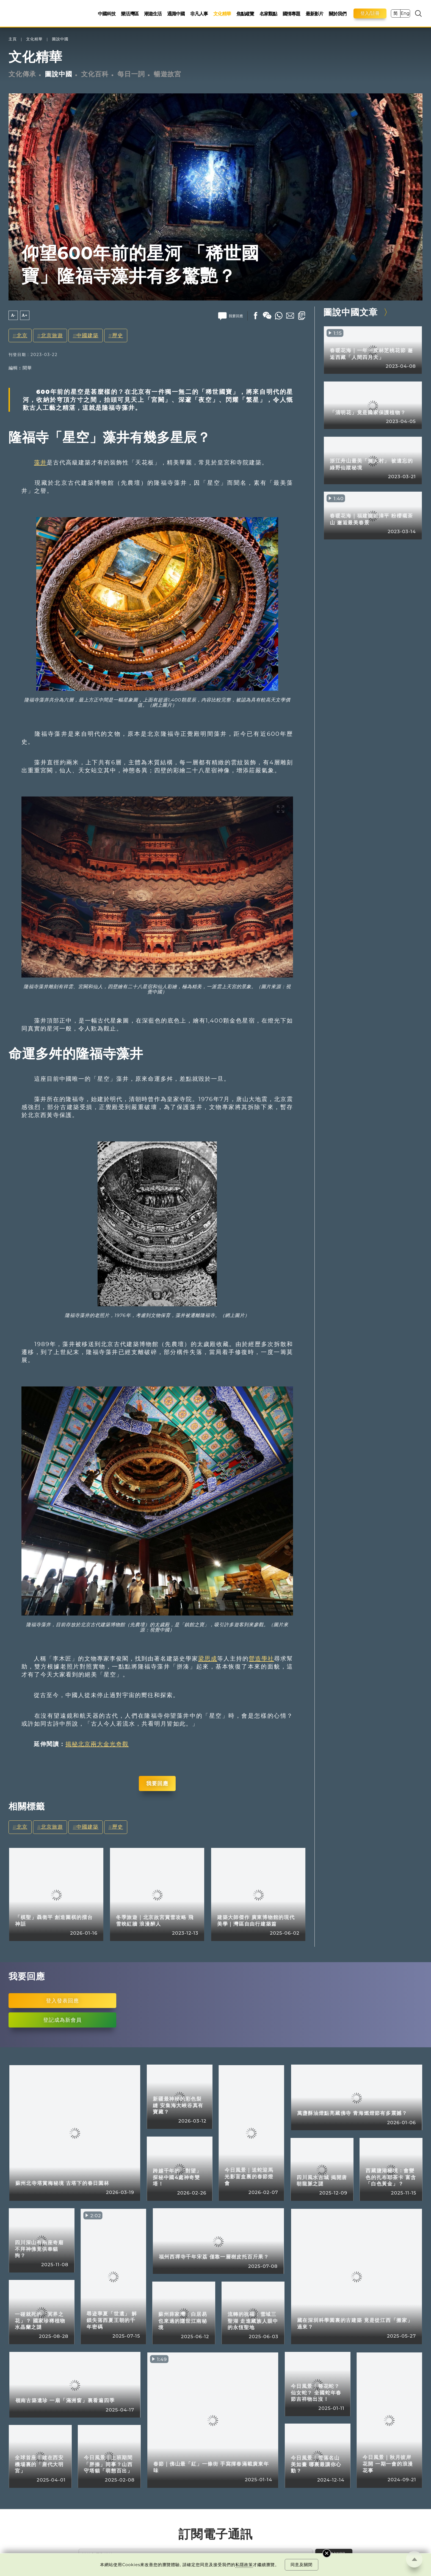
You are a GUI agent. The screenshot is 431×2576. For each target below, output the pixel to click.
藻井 (40, 462)
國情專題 (291, 13)
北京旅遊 (52, 335)
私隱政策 (244, 2564)
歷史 (117, 335)
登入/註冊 (370, 13)
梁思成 (207, 1658)
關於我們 (337, 13)
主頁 (13, 39)
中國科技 (106, 13)
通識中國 (176, 13)
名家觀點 (268, 13)
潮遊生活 (153, 13)
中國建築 (87, 335)
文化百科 (95, 74)
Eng (404, 13)
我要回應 (157, 1783)
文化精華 (222, 13)
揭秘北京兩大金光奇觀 (97, 1743)
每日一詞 (131, 74)
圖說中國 (60, 39)
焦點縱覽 (245, 13)
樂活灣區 (130, 13)
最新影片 (314, 13)
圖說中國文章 (350, 312)
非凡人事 (199, 13)
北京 (21, 335)
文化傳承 (22, 74)
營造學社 (261, 1658)
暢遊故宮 (167, 74)
